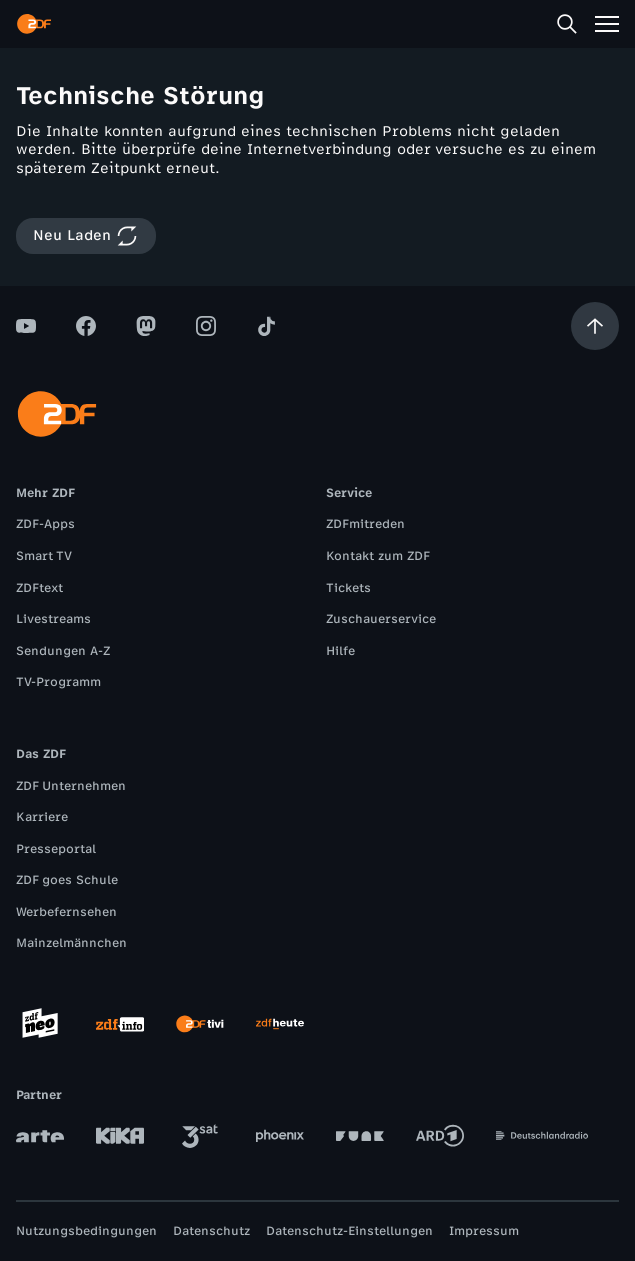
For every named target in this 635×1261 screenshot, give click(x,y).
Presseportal (56, 849)
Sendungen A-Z (63, 651)
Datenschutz (211, 1231)
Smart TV (44, 556)
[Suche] (567, 24)
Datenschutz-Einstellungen (349, 1231)
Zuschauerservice (381, 619)
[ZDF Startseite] (34, 24)
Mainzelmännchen (71, 943)
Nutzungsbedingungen (86, 1231)
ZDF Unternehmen (71, 786)
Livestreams (53, 619)
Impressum (484, 1231)
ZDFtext (39, 588)
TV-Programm (58, 682)
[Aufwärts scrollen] (595, 326)
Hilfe (340, 651)
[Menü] (607, 24)
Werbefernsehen (66, 912)
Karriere (42, 817)
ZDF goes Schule (67, 880)
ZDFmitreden (365, 524)
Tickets (348, 588)
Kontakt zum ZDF (378, 556)
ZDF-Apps (45, 524)
